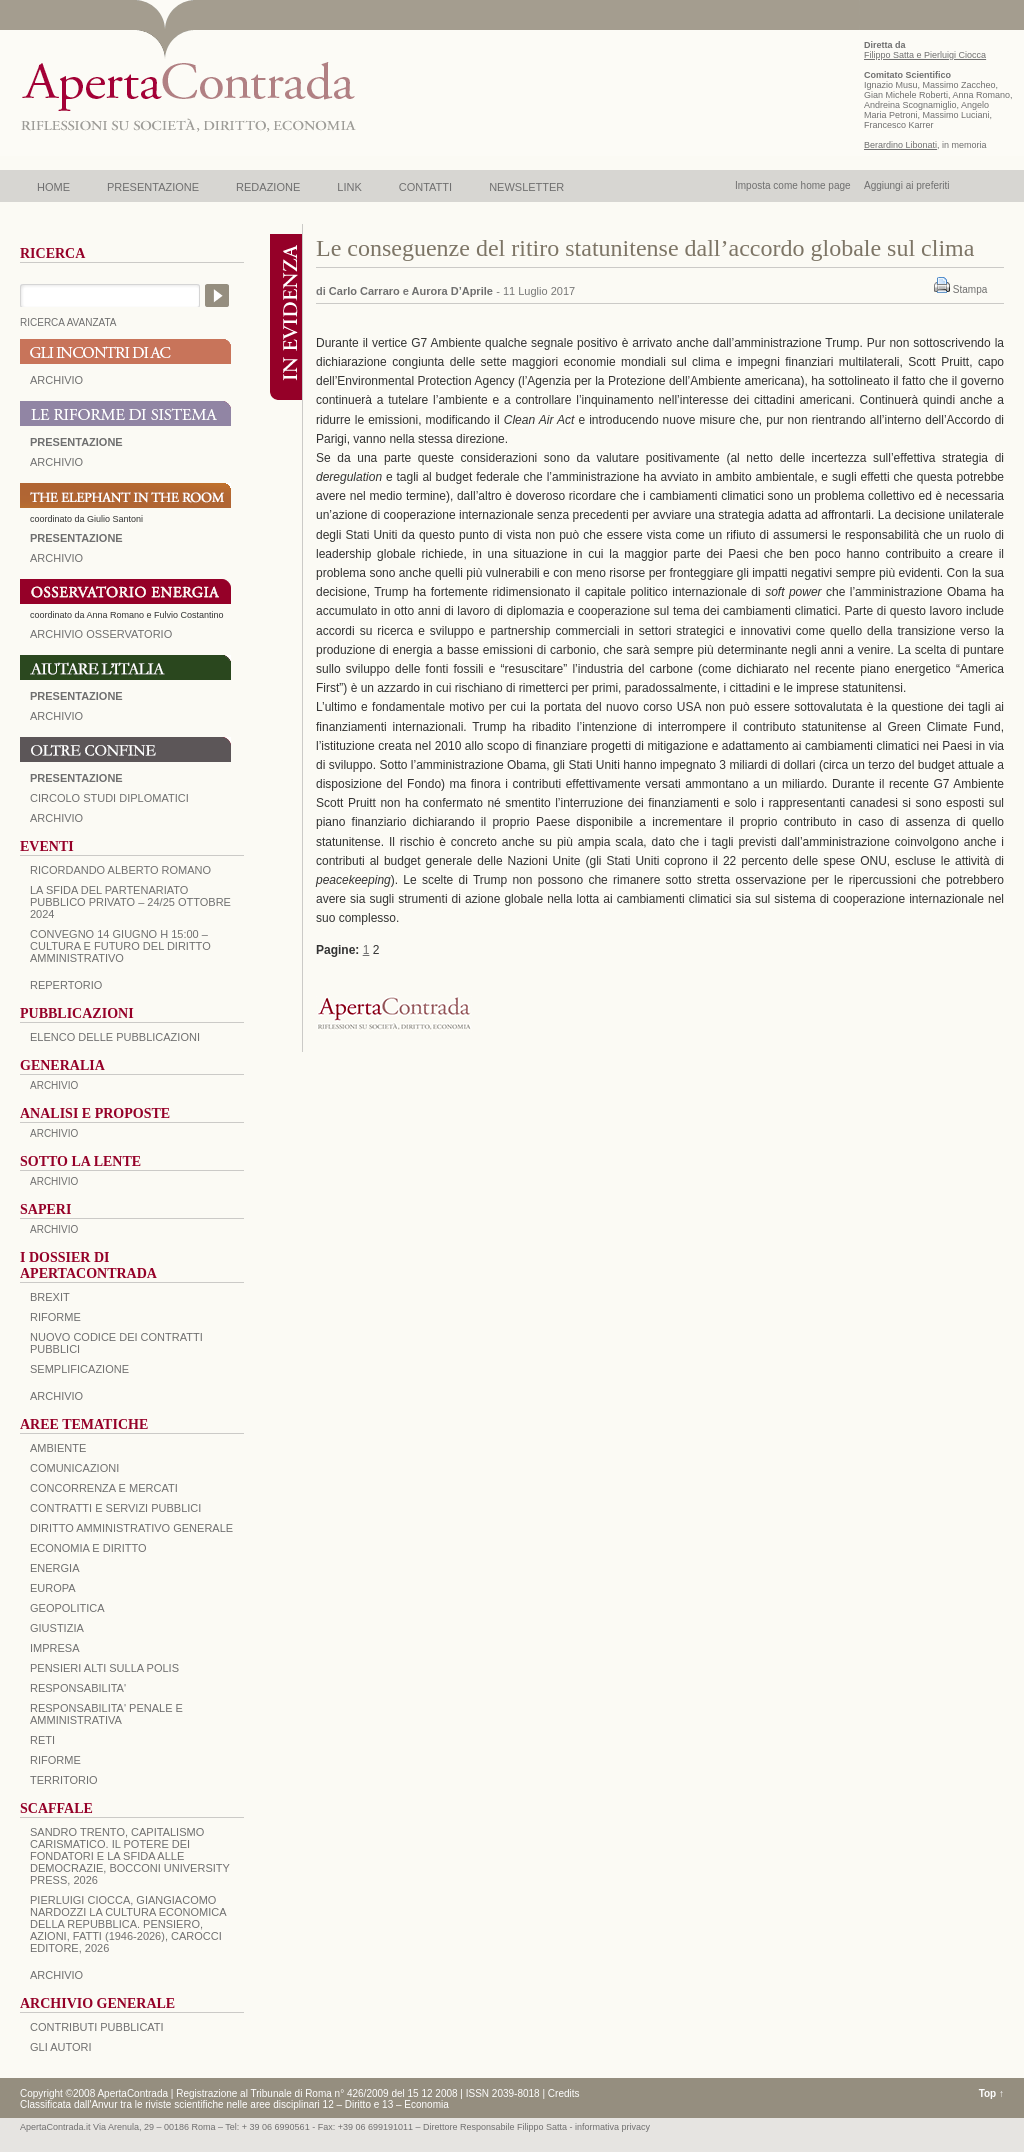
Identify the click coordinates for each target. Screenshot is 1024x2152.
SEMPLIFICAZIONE (79, 1369)
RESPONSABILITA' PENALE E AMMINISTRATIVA (106, 1714)
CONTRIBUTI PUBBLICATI (97, 2027)
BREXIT (50, 1297)
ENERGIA (55, 1568)
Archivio (56, 716)
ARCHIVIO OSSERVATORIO (101, 634)
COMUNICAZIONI (74, 1468)
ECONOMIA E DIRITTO (88, 1548)
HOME (53, 187)
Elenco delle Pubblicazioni (115, 1037)
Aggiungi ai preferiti (907, 185)
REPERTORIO (66, 985)
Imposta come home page (793, 185)
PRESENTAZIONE (153, 187)
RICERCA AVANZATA (68, 322)
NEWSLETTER (526, 187)
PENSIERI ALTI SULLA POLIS (104, 1668)
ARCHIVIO (56, 380)
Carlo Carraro (364, 291)
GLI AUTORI (61, 2047)
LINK (349, 187)
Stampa (970, 289)
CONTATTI (425, 187)
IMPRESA (55, 1648)
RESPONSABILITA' (78, 1688)
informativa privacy (612, 2127)
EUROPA (53, 1588)
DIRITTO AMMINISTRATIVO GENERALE (131, 1528)
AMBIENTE (58, 1448)
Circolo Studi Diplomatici (109, 798)
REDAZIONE (268, 187)
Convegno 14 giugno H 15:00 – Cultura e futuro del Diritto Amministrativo (120, 946)
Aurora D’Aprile (452, 291)
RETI (42, 1740)
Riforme (55, 1317)
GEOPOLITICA (67, 1608)
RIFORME (55, 1760)
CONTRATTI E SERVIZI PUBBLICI (115, 1508)
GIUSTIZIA (57, 1628)
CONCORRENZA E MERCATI (104, 1488)
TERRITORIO (64, 1780)
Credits (564, 2093)
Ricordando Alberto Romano (120, 870)
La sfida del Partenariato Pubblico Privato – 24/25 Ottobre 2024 (130, 902)
